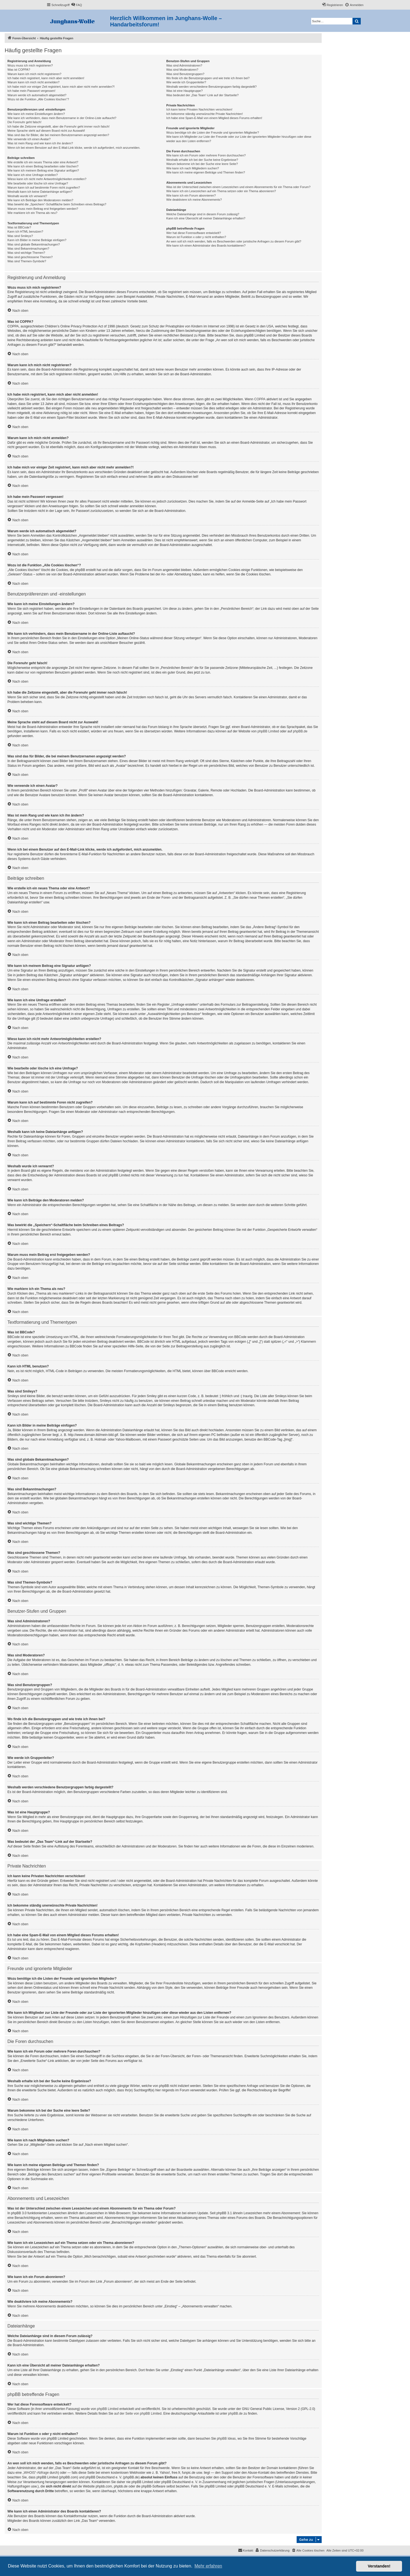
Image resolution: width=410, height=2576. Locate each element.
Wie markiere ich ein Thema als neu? (32, 212)
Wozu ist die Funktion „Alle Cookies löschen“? (38, 99)
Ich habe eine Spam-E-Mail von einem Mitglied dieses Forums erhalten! (214, 118)
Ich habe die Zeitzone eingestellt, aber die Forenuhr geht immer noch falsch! (58, 126)
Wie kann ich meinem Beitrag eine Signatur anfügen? (43, 170)
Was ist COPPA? (18, 69)
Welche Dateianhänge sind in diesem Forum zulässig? (202, 214)
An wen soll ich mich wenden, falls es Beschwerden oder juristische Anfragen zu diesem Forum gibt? (233, 241)
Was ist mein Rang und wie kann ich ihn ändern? (40, 143)
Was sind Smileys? (20, 236)
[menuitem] (76, 5)
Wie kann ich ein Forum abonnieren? (191, 195)
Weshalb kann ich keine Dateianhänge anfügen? (39, 191)
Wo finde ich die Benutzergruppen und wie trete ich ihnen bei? (208, 78)
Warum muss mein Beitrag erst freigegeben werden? (42, 208)
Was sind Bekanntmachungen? (28, 248)
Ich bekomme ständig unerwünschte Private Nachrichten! (204, 113)
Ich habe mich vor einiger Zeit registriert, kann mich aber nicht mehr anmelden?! (60, 86)
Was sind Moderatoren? (182, 69)
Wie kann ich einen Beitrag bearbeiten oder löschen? (42, 166)
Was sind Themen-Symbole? (26, 261)
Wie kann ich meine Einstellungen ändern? (36, 113)
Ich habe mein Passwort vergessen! (31, 90)
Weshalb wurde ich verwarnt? (27, 196)
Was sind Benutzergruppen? (185, 74)
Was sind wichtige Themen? (26, 252)
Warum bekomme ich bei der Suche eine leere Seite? (202, 164)
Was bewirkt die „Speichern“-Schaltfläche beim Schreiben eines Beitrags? (56, 204)
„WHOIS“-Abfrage (36, 2473)
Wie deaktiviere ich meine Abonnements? (194, 199)
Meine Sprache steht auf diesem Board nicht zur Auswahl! (46, 130)
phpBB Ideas (226, 2438)
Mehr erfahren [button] (208, 2566)
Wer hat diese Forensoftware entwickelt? (193, 233)
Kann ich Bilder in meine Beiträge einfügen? (36, 240)
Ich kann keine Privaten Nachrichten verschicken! (199, 109)
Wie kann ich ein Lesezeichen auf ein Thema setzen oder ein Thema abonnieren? (221, 191)
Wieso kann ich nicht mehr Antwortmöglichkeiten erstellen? (46, 179)
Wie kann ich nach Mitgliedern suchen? (192, 168)
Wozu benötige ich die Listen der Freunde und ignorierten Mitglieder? (212, 132)
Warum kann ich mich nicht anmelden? (33, 82)
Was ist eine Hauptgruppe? (184, 90)
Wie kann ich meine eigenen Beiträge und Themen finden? (205, 172)
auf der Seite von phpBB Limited (138, 2413)
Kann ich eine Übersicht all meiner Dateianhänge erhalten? (205, 218)
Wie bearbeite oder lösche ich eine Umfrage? (37, 183)
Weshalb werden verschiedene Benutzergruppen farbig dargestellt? (211, 86)
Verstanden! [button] (379, 2566)
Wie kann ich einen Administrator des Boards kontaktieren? (205, 245)
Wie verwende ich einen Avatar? (29, 139)
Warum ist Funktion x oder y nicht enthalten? (196, 237)
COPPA (260, 399)
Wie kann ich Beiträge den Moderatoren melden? (40, 200)
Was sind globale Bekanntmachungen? (33, 244)
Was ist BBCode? (19, 227)
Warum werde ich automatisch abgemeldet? (36, 95)
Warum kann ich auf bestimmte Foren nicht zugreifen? (43, 187)
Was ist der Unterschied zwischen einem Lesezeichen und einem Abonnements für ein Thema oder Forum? (238, 187)
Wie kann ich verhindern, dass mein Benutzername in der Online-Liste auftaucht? (61, 118)
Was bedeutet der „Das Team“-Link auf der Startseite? (202, 95)
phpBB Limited (268, 731)
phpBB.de (300, 731)
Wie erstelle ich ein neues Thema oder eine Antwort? (42, 162)
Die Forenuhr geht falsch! (24, 122)
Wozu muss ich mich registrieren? (30, 65)
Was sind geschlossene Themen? (30, 257)
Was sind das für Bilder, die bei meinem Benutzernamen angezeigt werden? (58, 135)
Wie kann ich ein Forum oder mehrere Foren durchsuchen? (206, 155)
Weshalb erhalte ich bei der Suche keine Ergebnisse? (202, 159)
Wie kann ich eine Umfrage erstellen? (32, 174)
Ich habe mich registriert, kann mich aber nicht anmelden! (45, 78)
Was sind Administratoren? (184, 65)
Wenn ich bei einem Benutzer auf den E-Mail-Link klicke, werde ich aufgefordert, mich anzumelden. (73, 147)
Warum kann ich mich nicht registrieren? (34, 74)
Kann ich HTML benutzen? (25, 231)
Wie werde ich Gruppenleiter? (186, 82)
